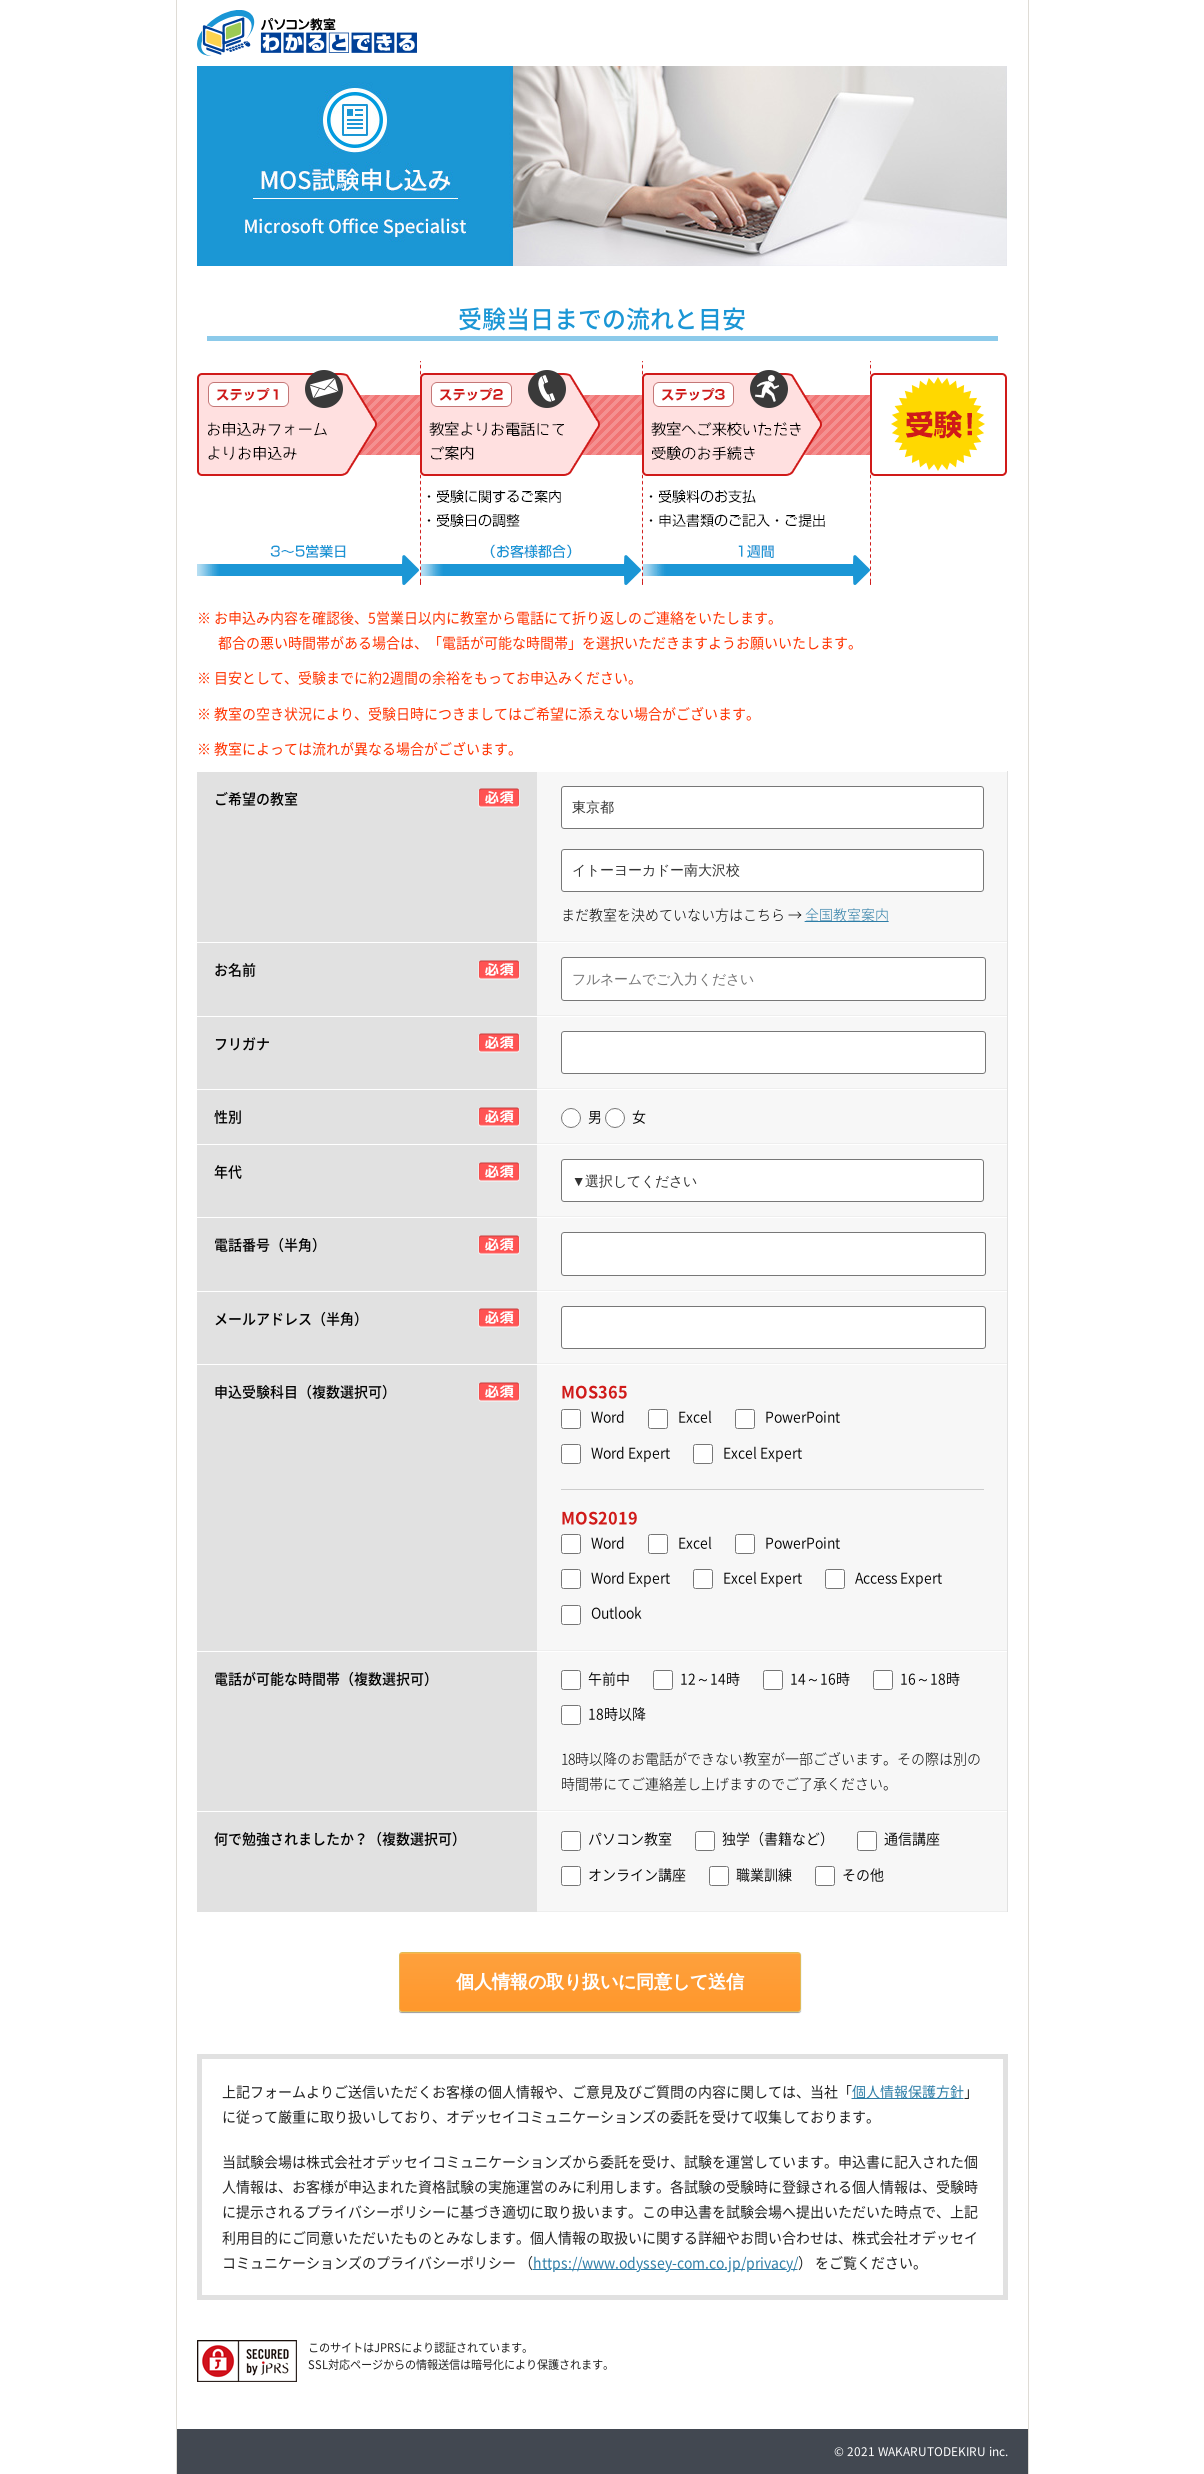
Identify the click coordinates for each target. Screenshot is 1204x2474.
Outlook (616, 1612)
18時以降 (603, 1714)
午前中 (595, 1679)
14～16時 (806, 1679)
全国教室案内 (847, 914)
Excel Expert (762, 1452)
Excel (695, 1416)
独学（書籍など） (764, 1839)
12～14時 (696, 1679)
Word (608, 1416)
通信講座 (898, 1839)
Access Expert (898, 1577)
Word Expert (630, 1452)
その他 (849, 1875)
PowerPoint (802, 1416)
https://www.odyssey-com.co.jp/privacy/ (665, 2262)
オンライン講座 (623, 1875)
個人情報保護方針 (908, 2091)
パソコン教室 (616, 1839)
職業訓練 (750, 1875)
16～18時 (916, 1679)
